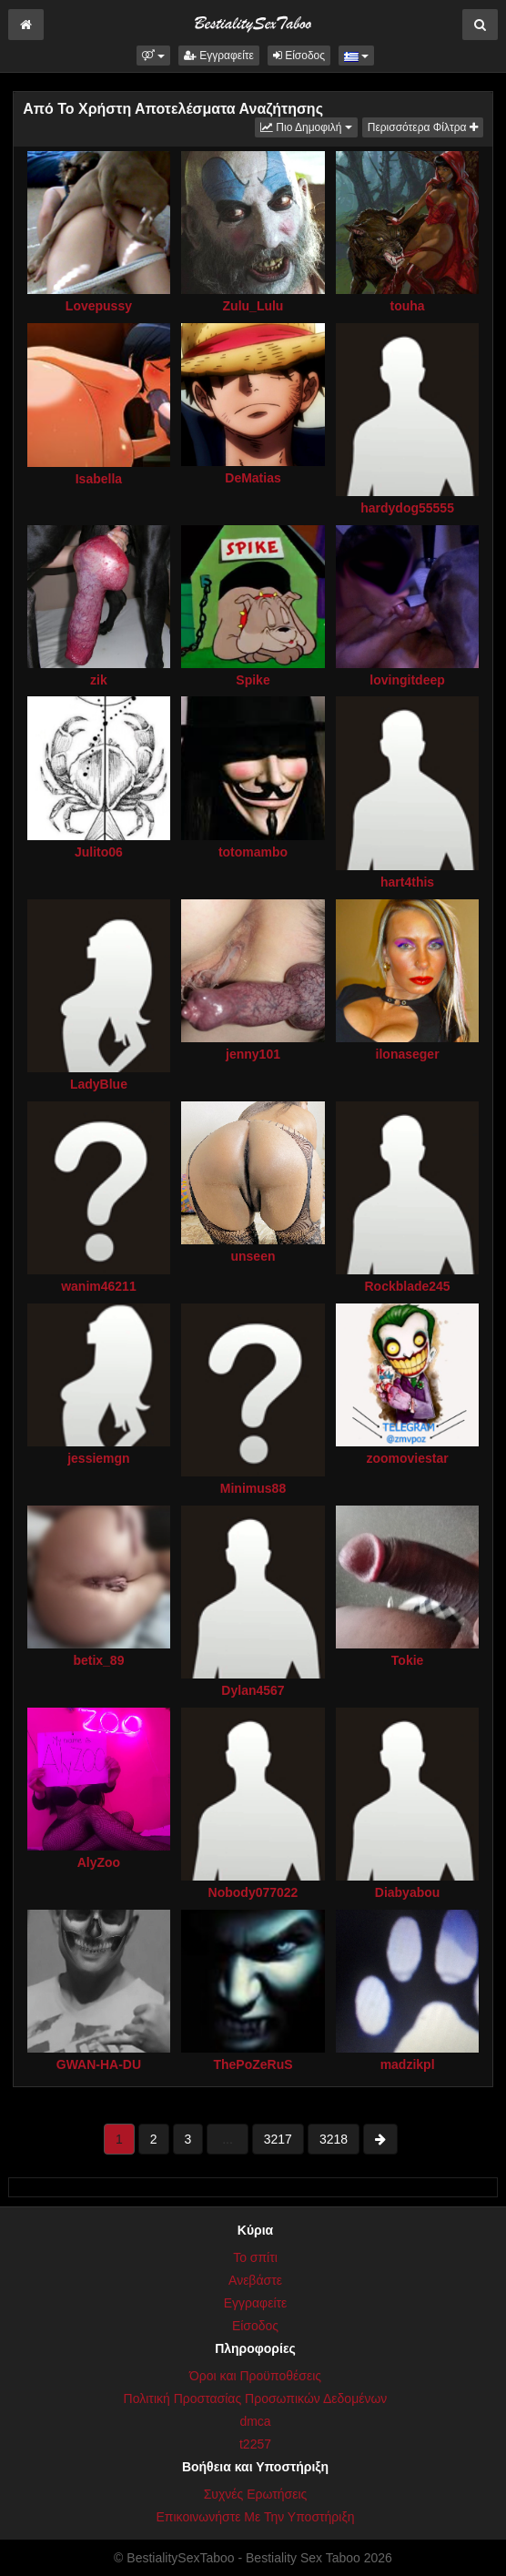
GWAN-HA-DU (98, 2064)
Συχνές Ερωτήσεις (256, 2494)
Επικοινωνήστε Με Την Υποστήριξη (255, 2517)
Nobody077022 (253, 1892)
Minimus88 (253, 1488)
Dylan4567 (252, 1690)
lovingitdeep (406, 680)
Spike (252, 680)
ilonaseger (408, 1054)
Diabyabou (407, 1892)
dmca (254, 2421)
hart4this (407, 882)
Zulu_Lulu (253, 306)
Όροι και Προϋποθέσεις (255, 2375)
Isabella (99, 479)
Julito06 (99, 852)
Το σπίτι (255, 2257)
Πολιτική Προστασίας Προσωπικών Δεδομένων (256, 2398)
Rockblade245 (407, 1286)
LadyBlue (98, 1084)
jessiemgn (98, 1458)
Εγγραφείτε (219, 55)
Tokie (407, 1660)
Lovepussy (99, 306)
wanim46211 (99, 1286)
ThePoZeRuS (252, 2064)
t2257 (255, 2444)
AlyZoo (98, 1862)
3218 (333, 2139)
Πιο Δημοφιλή (309, 126)
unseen (252, 1256)
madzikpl (407, 2064)
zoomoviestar (407, 1458)
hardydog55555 (407, 508)
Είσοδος (299, 55)
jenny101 (253, 1054)
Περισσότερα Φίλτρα (423, 127)
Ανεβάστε (255, 2280)
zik (98, 680)
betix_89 (98, 1660)
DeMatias (252, 478)
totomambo (253, 852)
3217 (278, 2139)
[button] (153, 56)
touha (407, 306)
